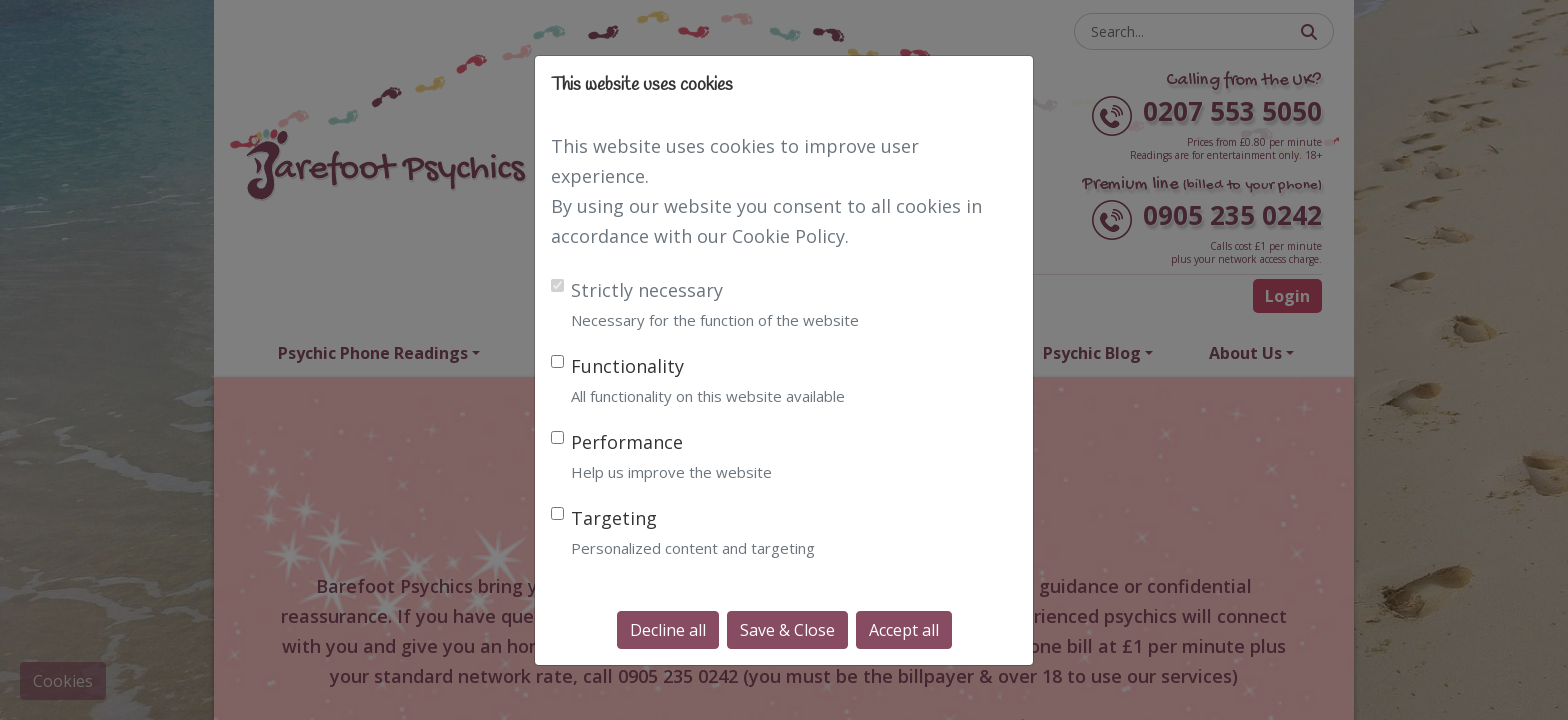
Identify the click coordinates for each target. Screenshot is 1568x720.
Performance (627, 442)
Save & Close (787, 630)
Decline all (668, 630)
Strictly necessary (647, 290)
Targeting (614, 518)
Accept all (904, 630)
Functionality (627, 366)
